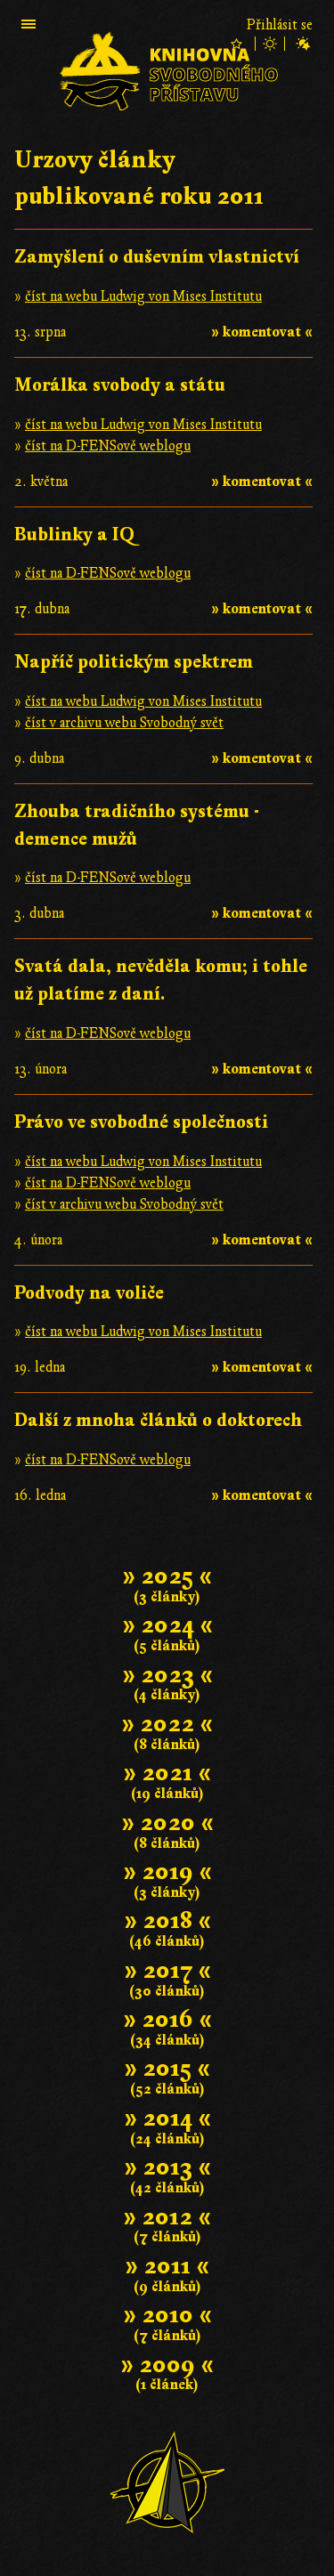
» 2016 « (167, 2019)
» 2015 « (167, 2068)
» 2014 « (167, 2118)
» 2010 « (167, 2314)
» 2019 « (167, 1871)
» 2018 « (167, 1920)
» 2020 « (167, 1822)
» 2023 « (167, 1674)
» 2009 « (167, 2364)
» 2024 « (167, 1625)
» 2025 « (167, 1576)
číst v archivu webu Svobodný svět (124, 723)
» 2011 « (167, 2265)
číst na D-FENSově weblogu (108, 446)
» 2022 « (167, 1723)
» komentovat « (262, 332)
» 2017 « (167, 1970)
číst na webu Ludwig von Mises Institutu (143, 296)
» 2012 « (167, 2217)
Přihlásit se (280, 25)
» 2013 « (167, 2167)
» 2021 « (167, 1772)
